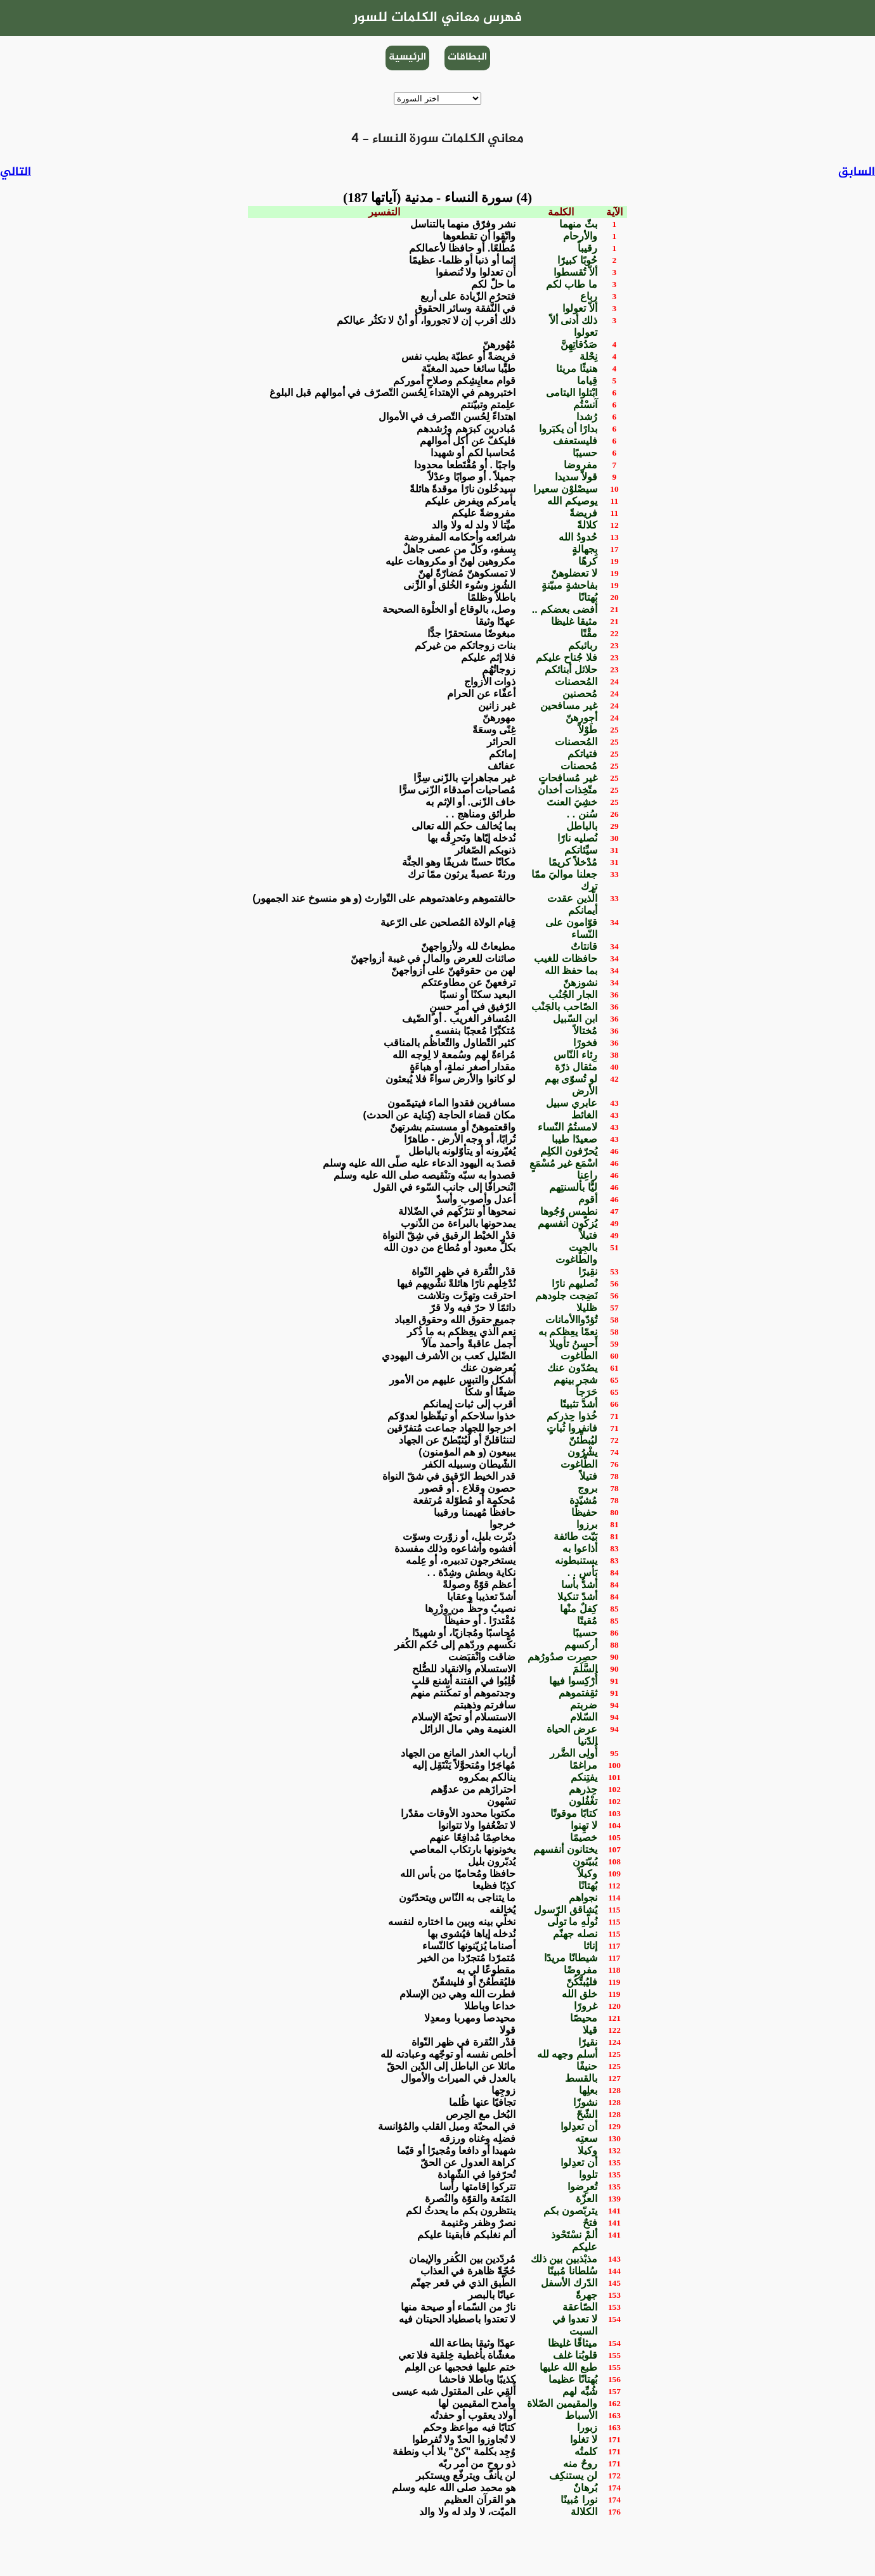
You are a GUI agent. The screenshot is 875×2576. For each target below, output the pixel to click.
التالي (15, 172)
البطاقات (467, 57)
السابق (856, 172)
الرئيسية (407, 57)
